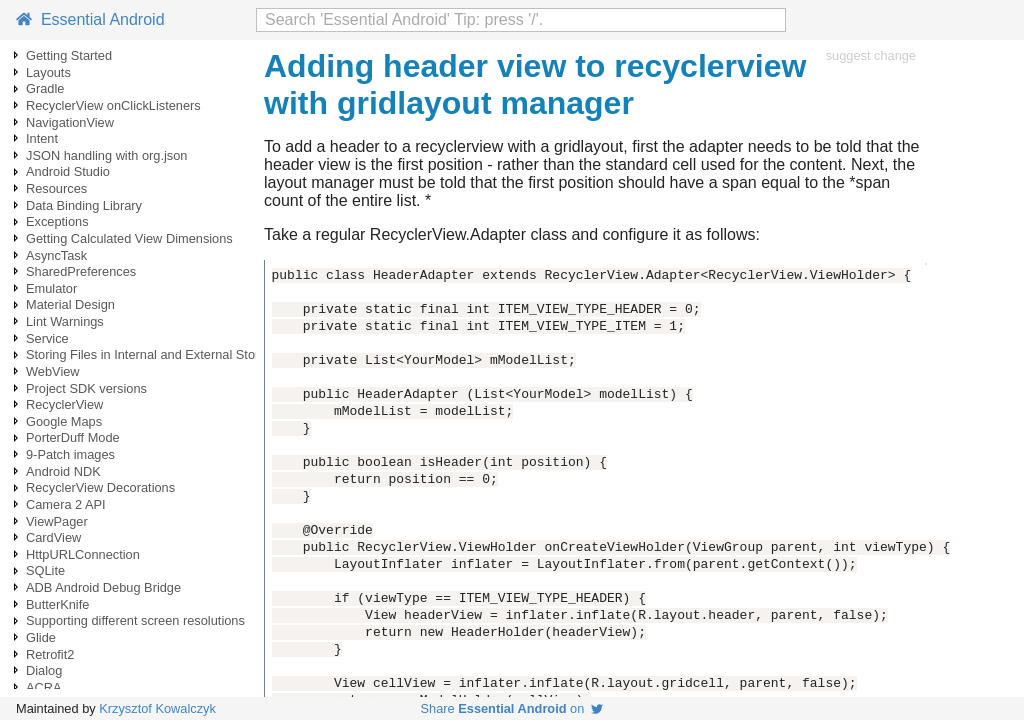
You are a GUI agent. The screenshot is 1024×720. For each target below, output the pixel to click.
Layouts (48, 72)
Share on (512, 708)
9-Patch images (70, 454)
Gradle (45, 88)
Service (47, 338)
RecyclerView (64, 404)
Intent (42, 138)
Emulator (51, 288)
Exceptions (57, 221)
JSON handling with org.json (106, 155)
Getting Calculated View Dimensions (129, 238)
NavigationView (70, 122)
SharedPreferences (81, 271)
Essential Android (90, 19)
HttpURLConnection (83, 554)
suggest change (871, 55)
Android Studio (68, 171)
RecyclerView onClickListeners (113, 105)
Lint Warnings (65, 321)
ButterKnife (57, 604)
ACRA (44, 687)
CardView (53, 537)
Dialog (44, 670)
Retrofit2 (50, 654)
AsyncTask (56, 255)
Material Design (70, 304)
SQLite (45, 570)
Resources (56, 188)
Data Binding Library (84, 205)
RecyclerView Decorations (100, 487)
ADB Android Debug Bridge (103, 587)
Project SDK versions (86, 388)
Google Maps (64, 421)
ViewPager (57, 521)
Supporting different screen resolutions (135, 620)
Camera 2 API (66, 504)
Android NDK (63, 471)
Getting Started (69, 55)
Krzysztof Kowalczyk (157, 708)
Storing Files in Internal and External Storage (153, 354)
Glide (41, 637)
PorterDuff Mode (73, 437)
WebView (53, 371)
